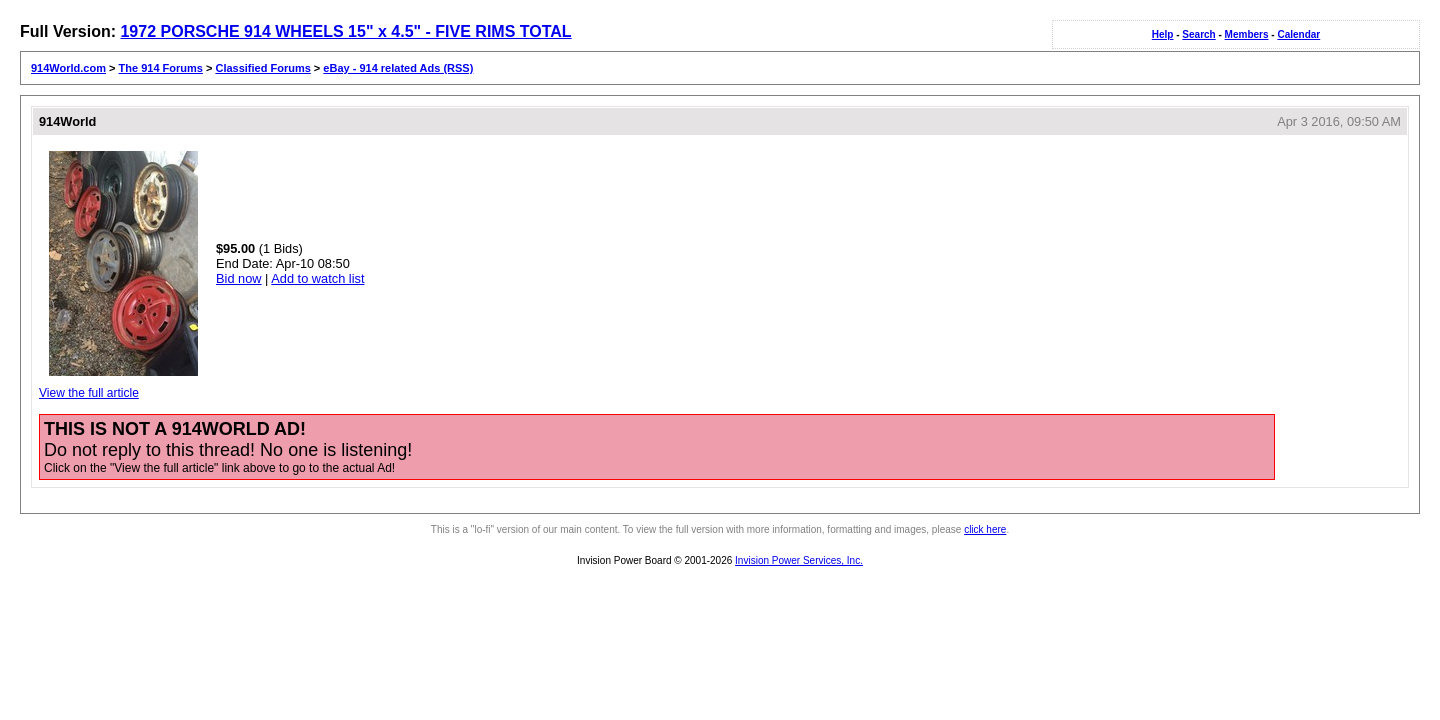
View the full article (89, 393)
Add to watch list (317, 278)
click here (985, 529)
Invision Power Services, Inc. (799, 560)
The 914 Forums (161, 68)
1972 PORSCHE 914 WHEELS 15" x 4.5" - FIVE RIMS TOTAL (345, 31)
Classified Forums (262, 68)
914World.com (68, 68)
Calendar (1298, 34)
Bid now (239, 278)
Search (1198, 34)
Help (1163, 34)
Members (1247, 34)
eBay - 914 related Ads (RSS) (398, 68)
